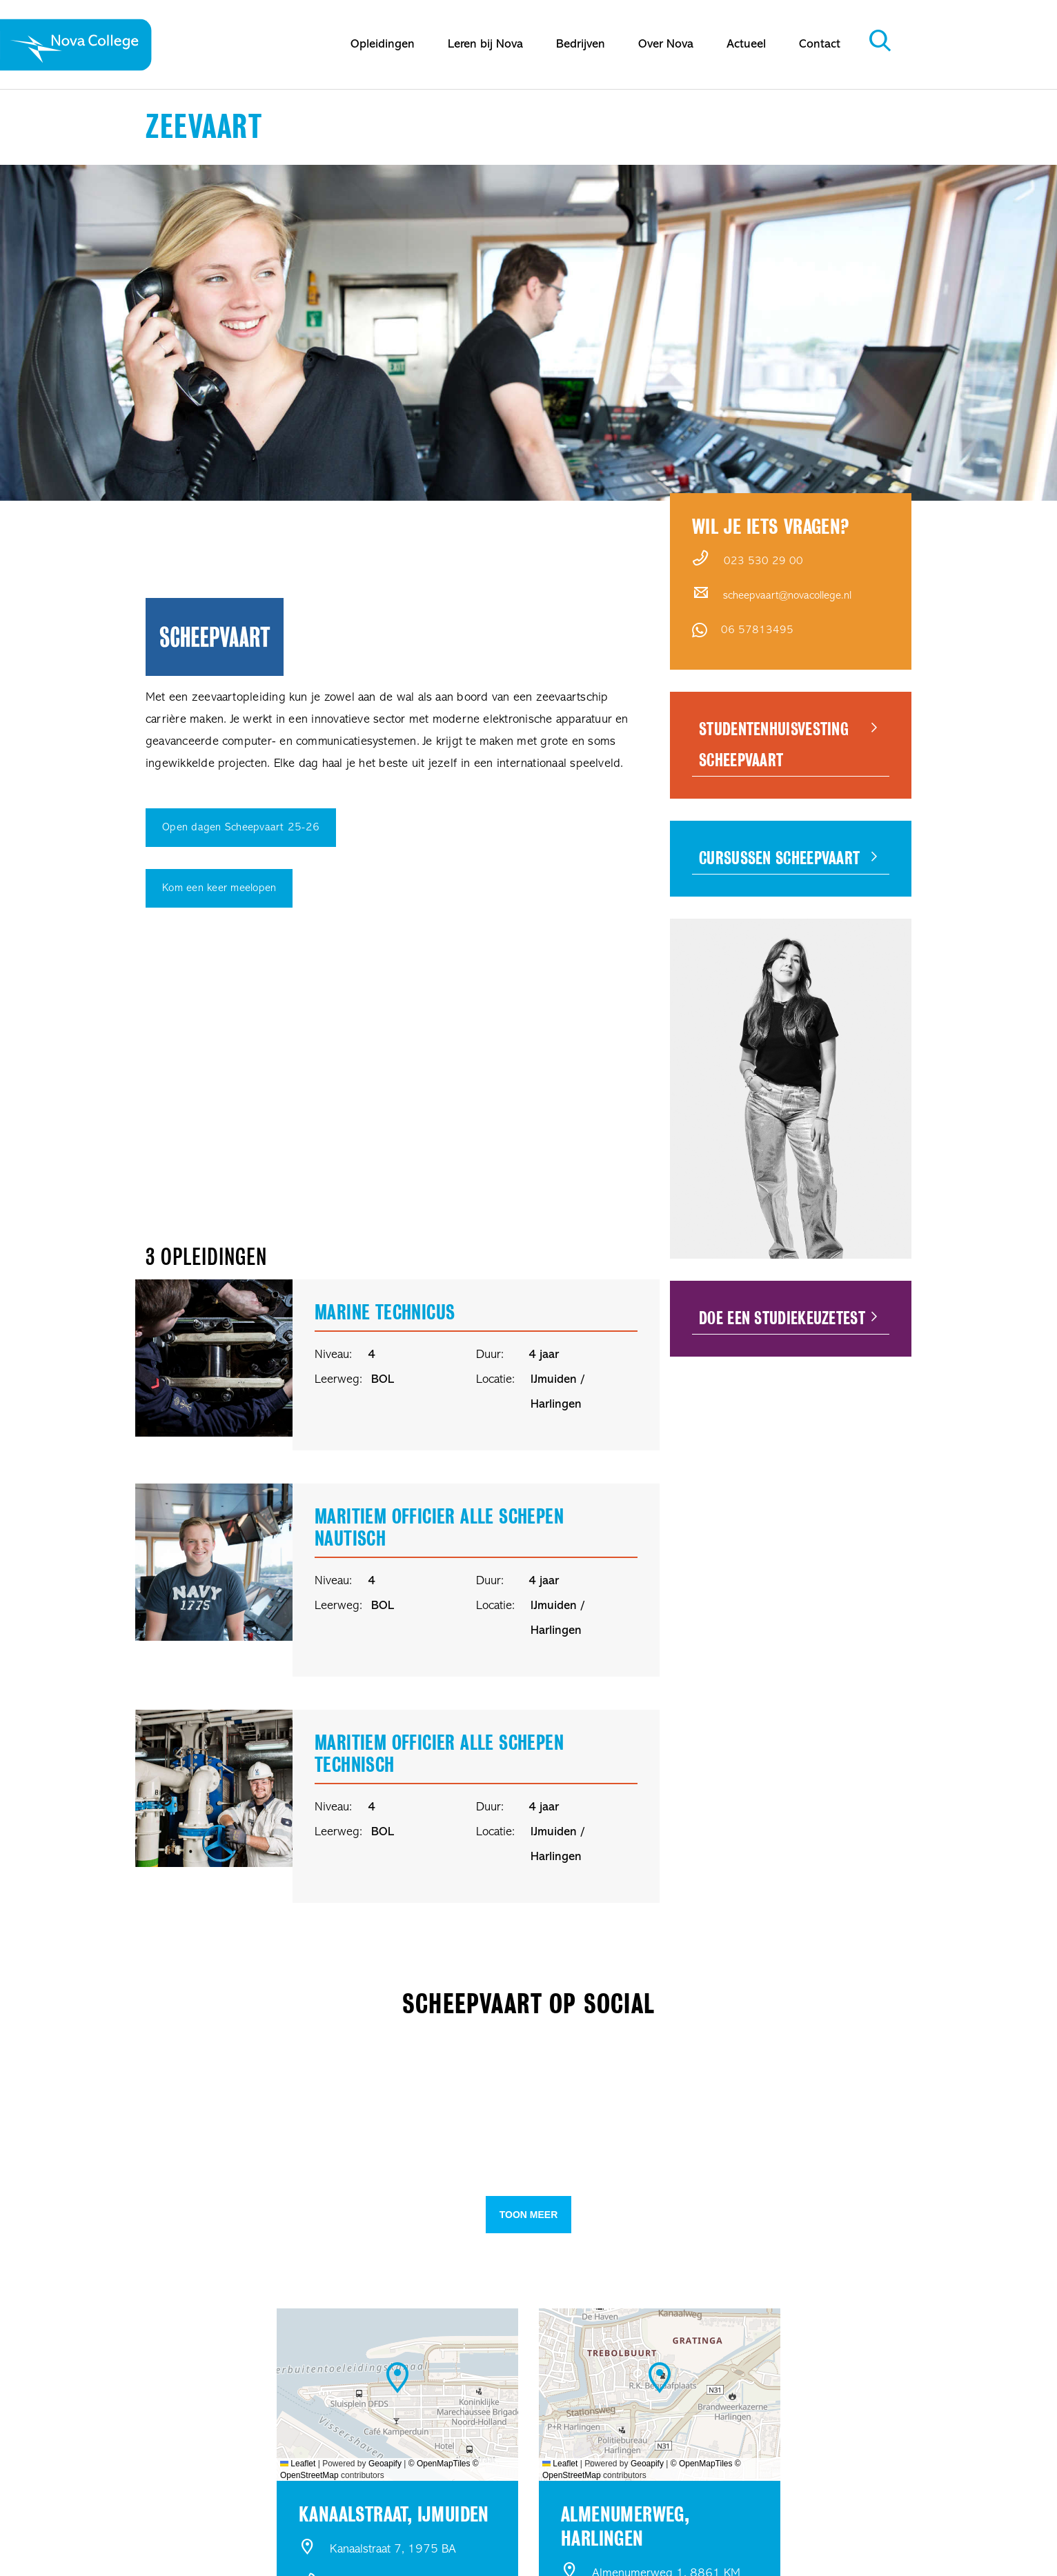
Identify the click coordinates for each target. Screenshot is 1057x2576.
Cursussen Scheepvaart (779, 858)
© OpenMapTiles (439, 2463)
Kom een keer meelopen (219, 888)
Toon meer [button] (529, 2214)
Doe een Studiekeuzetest (782, 1318)
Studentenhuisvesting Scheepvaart (774, 744)
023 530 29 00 (763, 561)
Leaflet (297, 2463)
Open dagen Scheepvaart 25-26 (240, 827)
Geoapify (385, 2463)
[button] (211, 2093)
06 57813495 (757, 630)
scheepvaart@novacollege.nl (787, 595)
